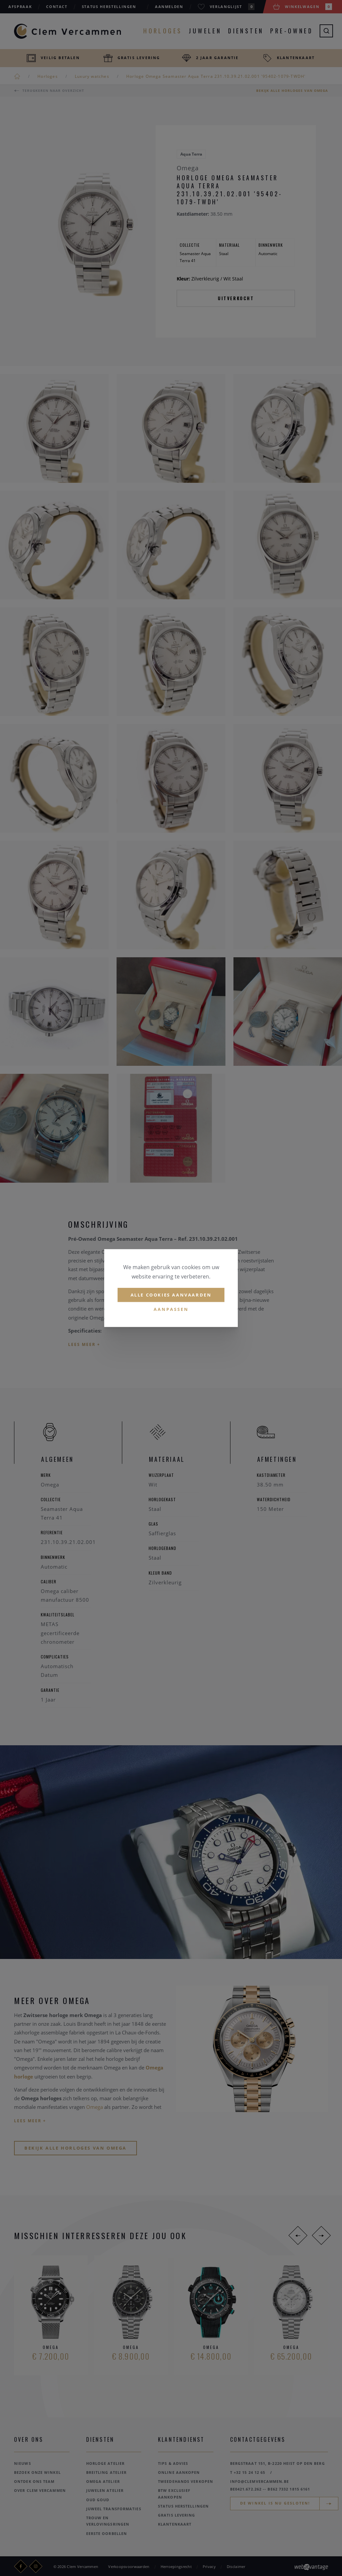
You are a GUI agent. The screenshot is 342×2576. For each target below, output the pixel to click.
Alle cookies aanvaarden (171, 1295)
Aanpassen (171, 1310)
